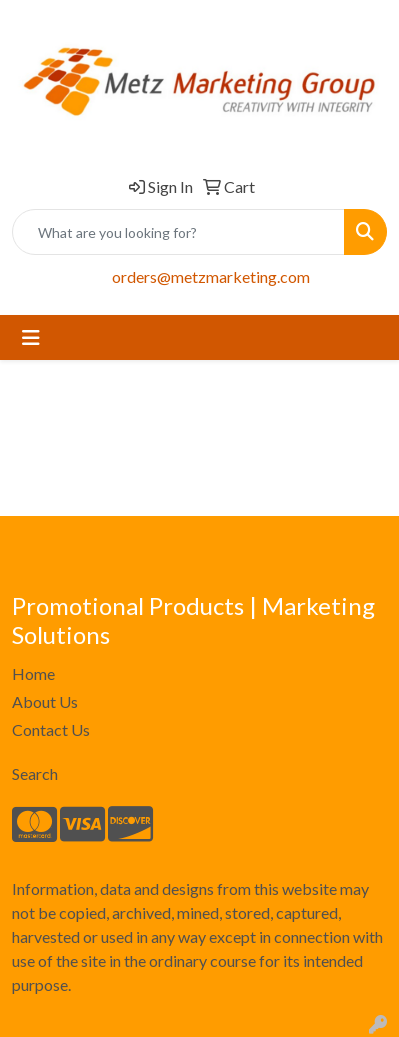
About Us (45, 701)
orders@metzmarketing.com (211, 276)
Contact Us (51, 729)
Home (33, 673)
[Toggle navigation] (31, 337)
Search (35, 773)
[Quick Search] (178, 232)
